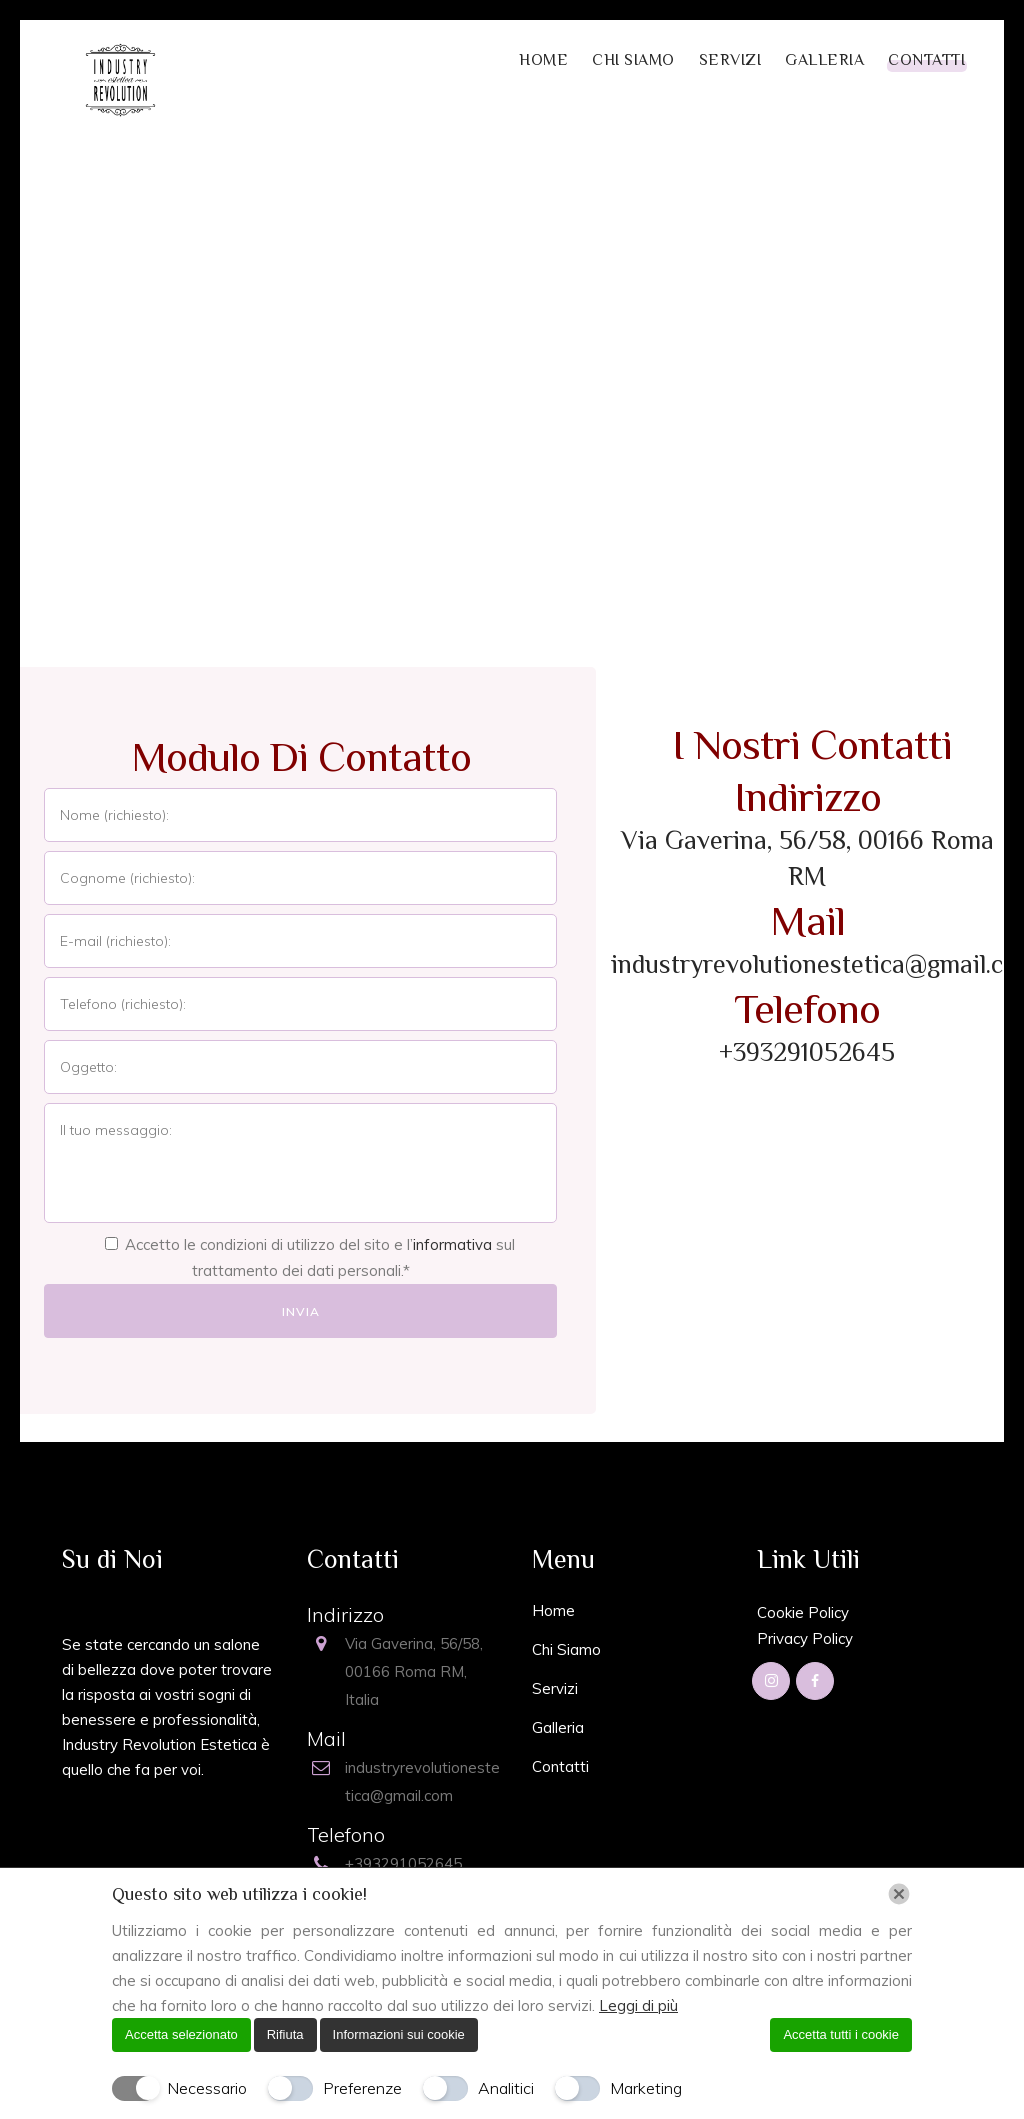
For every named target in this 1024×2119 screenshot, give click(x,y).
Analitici (506, 2088)
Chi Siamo (566, 1649)
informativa (452, 1244)
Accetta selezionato (181, 2034)
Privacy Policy (805, 1638)
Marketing (646, 2088)
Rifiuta (285, 2034)
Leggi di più (638, 2005)
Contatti (560, 1766)
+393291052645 (807, 1052)
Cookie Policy (803, 1612)
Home (553, 1610)
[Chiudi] (899, 1894)
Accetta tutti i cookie (841, 2034)
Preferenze (362, 2088)
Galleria (558, 1727)
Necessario (207, 2088)
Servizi (555, 1688)
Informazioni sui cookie (399, 2034)
